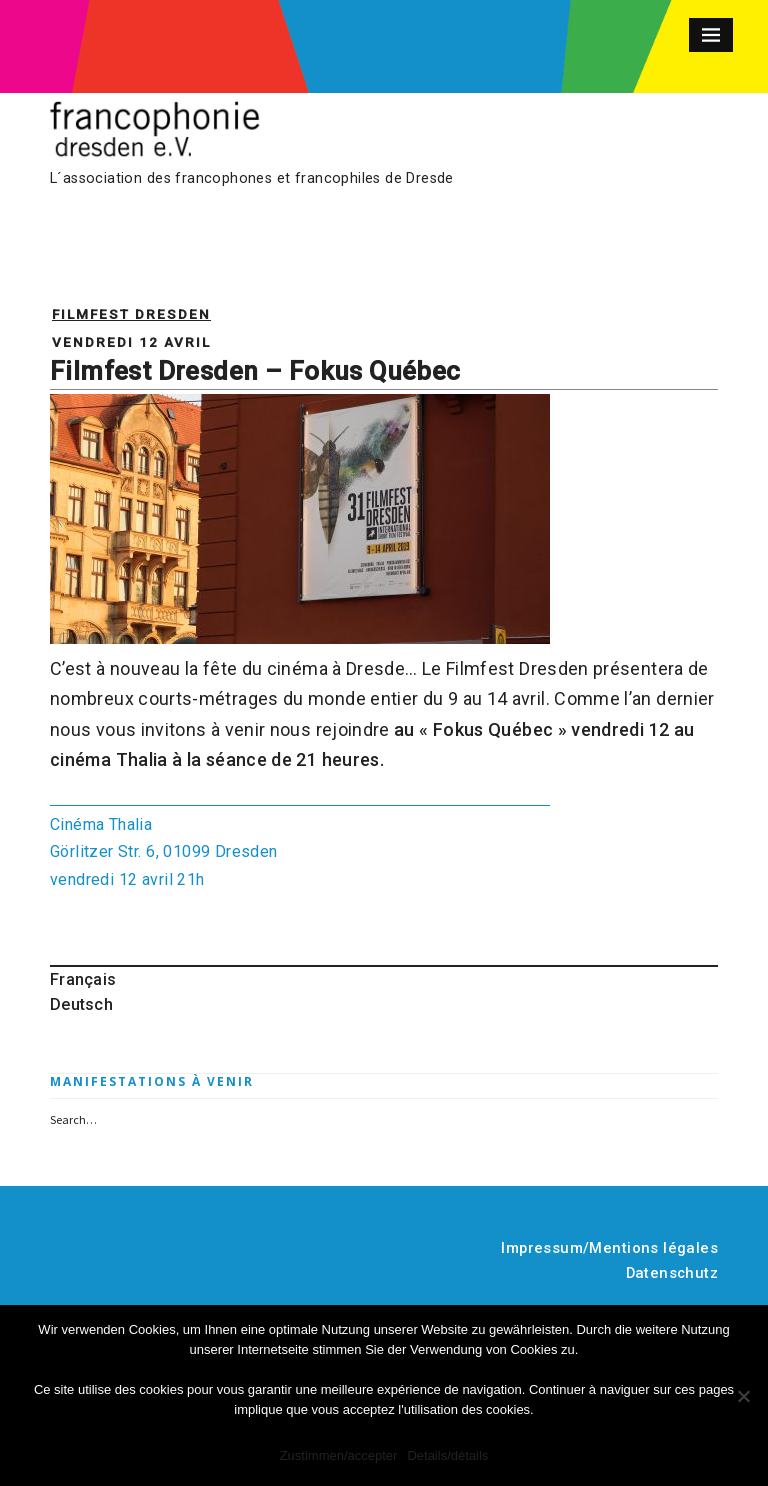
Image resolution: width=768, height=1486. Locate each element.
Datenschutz (672, 1273)
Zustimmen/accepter (339, 1455)
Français (83, 979)
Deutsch (81, 1004)
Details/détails (447, 1455)
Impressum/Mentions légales (609, 1248)
